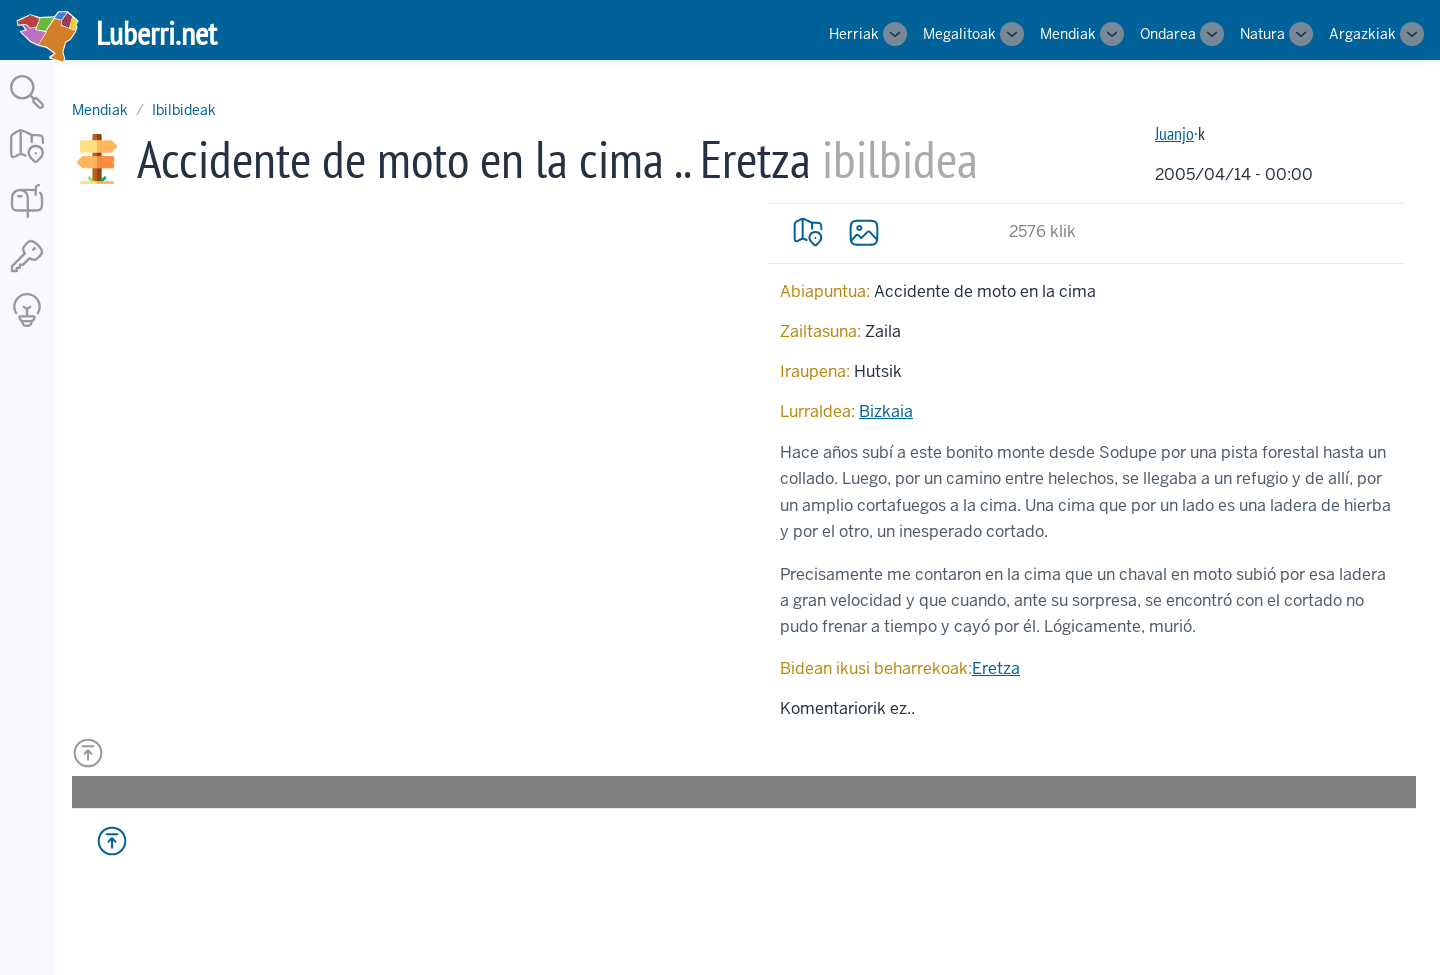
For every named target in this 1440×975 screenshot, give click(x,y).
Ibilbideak (184, 110)
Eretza (996, 668)
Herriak (854, 34)
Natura (1262, 34)
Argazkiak (1362, 34)
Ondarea (1168, 34)
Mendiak (1068, 34)
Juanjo (1174, 133)
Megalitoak (959, 34)
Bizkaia (886, 411)
